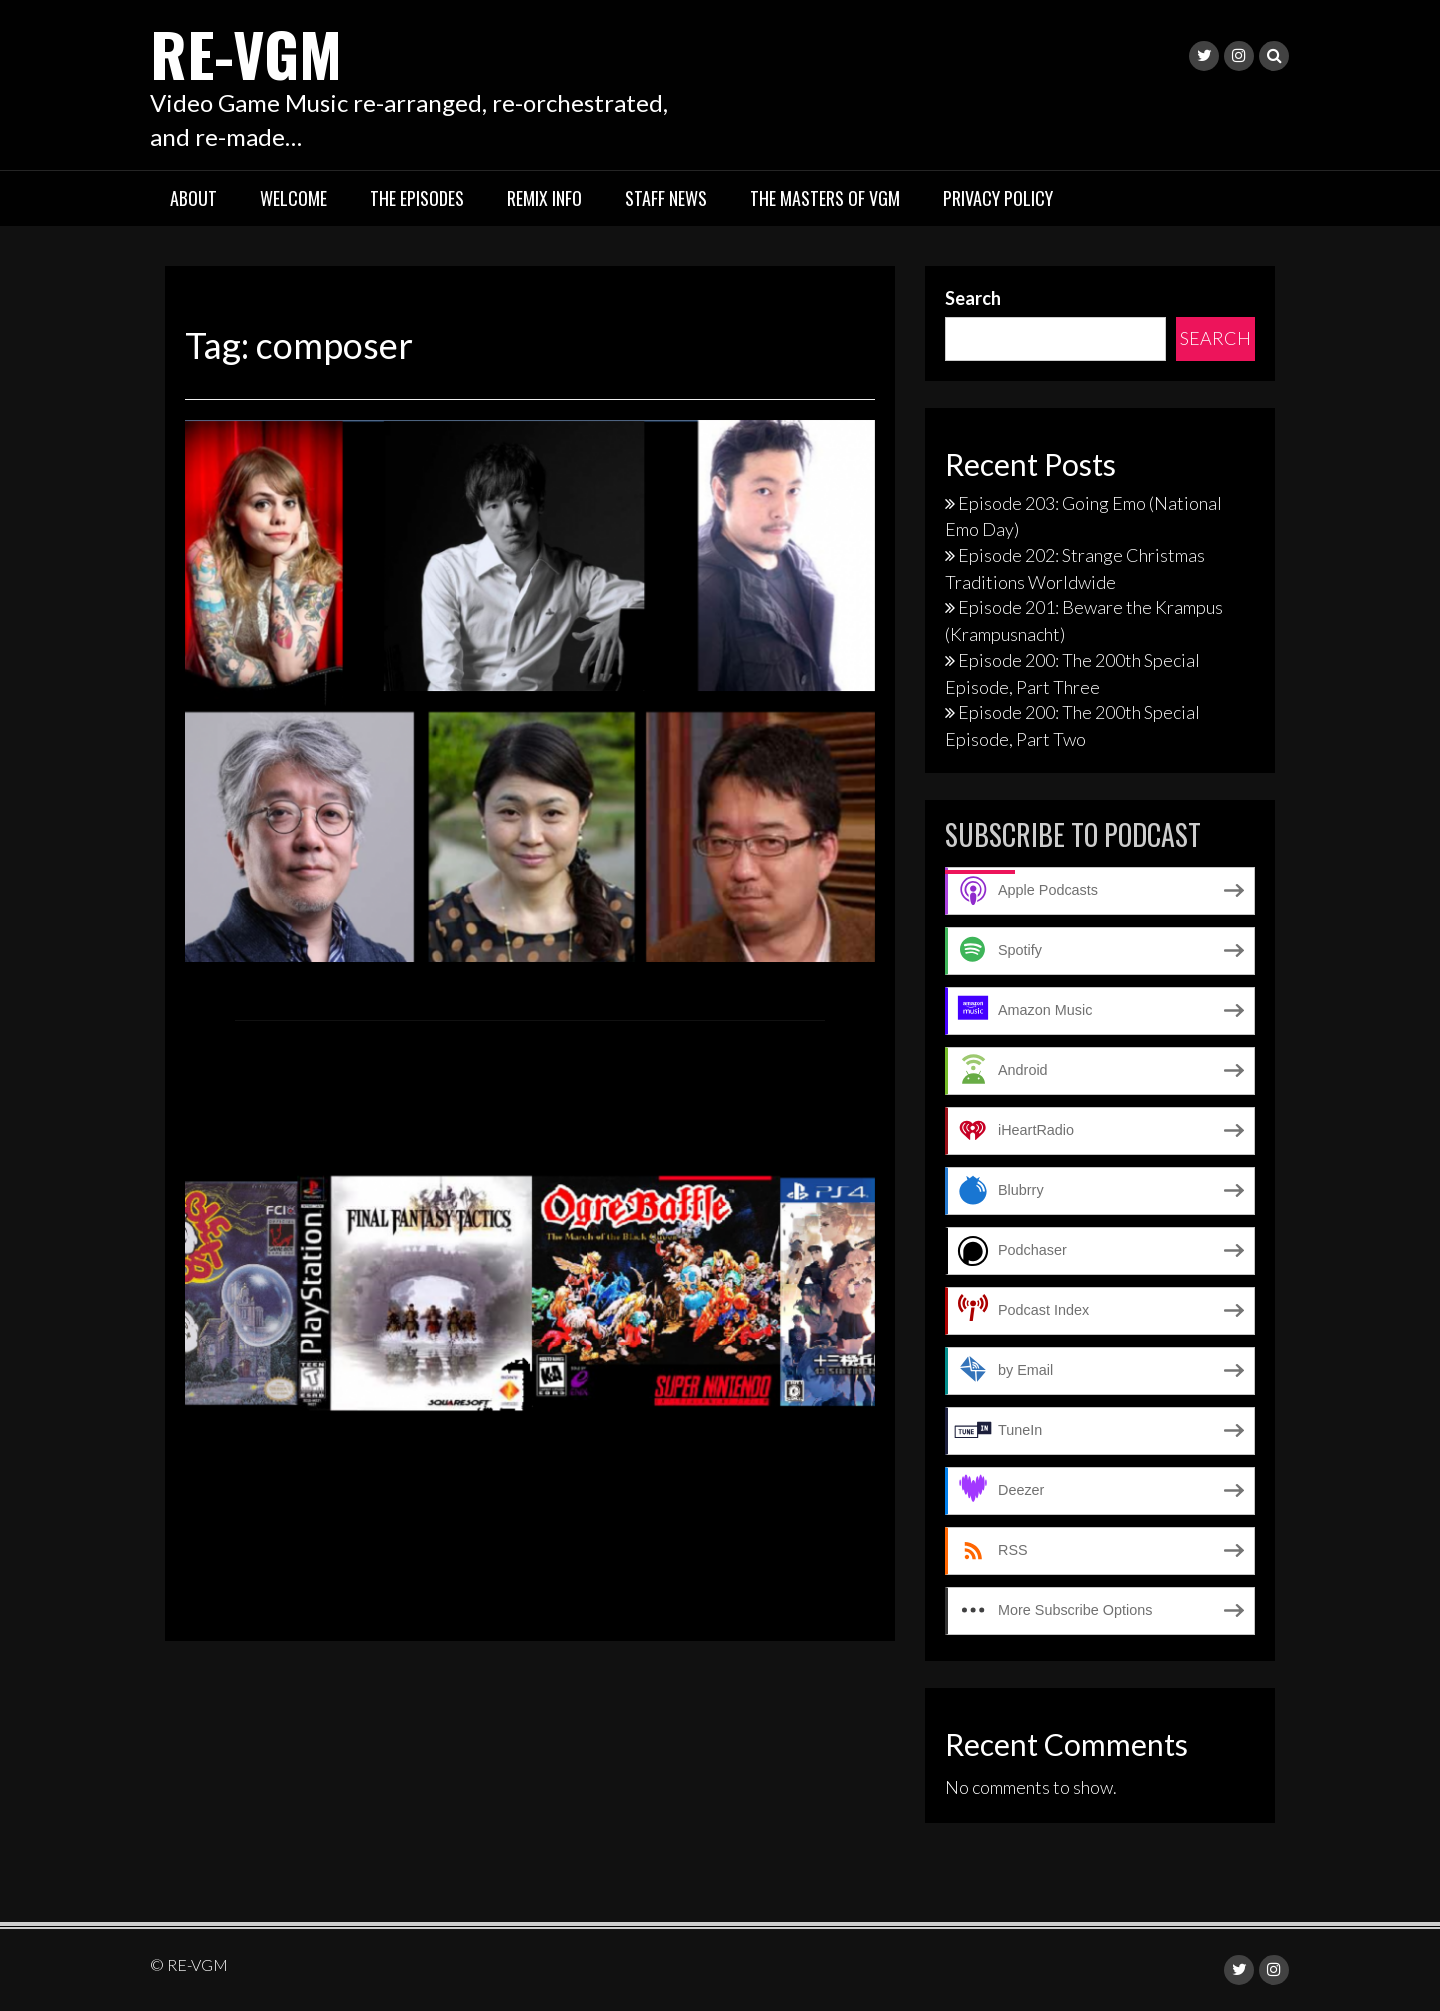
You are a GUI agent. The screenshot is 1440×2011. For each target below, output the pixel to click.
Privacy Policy (998, 198)
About (193, 198)
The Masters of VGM (825, 198)
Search (973, 298)
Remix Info (544, 198)
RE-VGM (246, 52)
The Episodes (417, 198)
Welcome (293, 198)
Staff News (666, 198)
